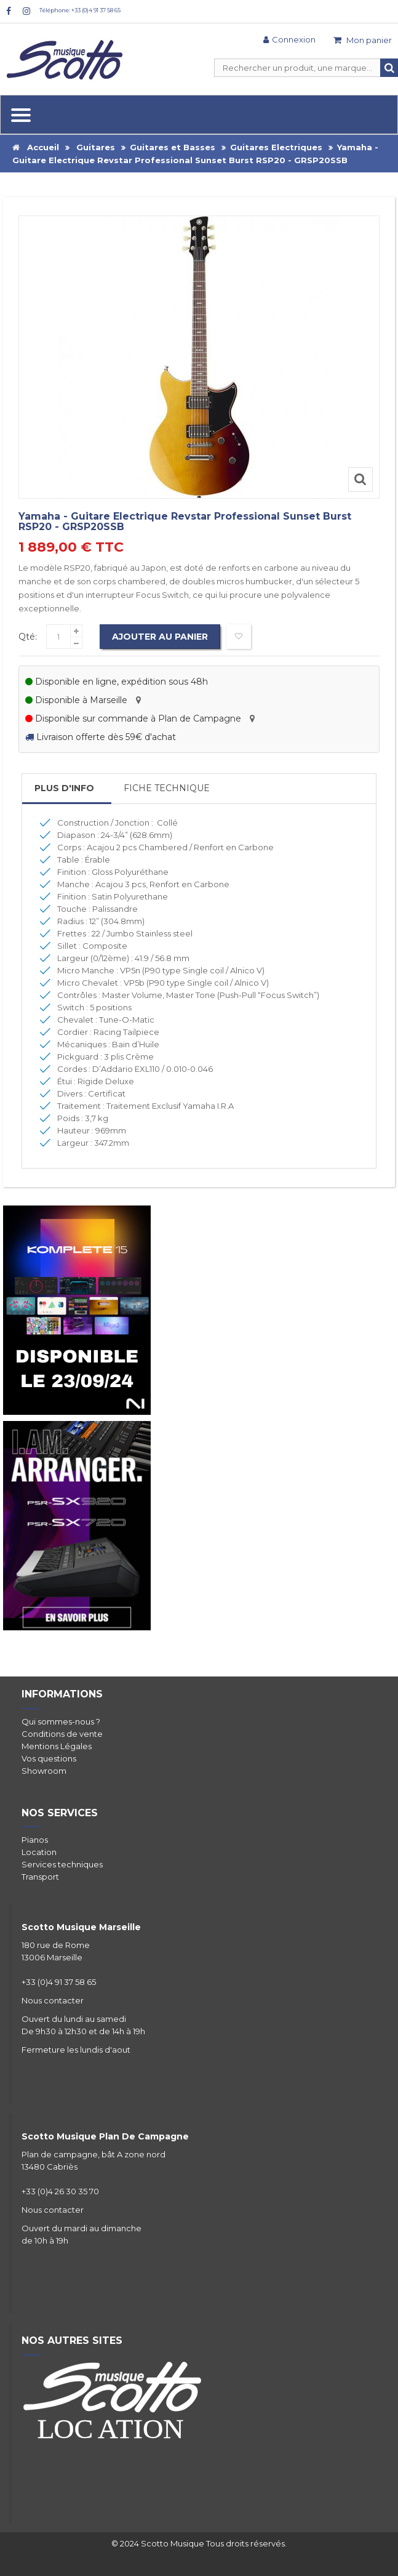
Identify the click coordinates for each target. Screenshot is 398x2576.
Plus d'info (64, 788)
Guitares (95, 147)
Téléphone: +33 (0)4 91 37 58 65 (80, 10)
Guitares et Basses (172, 147)
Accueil (35, 147)
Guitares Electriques (276, 147)
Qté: (27, 636)
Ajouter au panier (160, 636)
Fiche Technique (167, 788)
